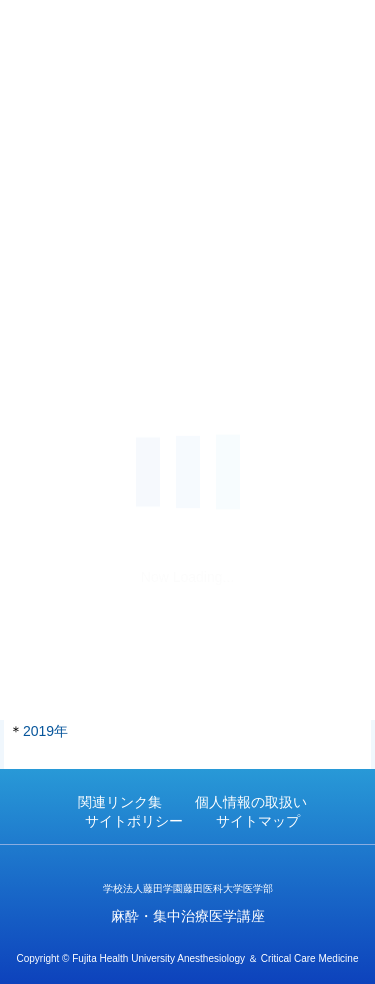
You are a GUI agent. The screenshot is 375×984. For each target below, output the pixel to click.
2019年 (45, 731)
